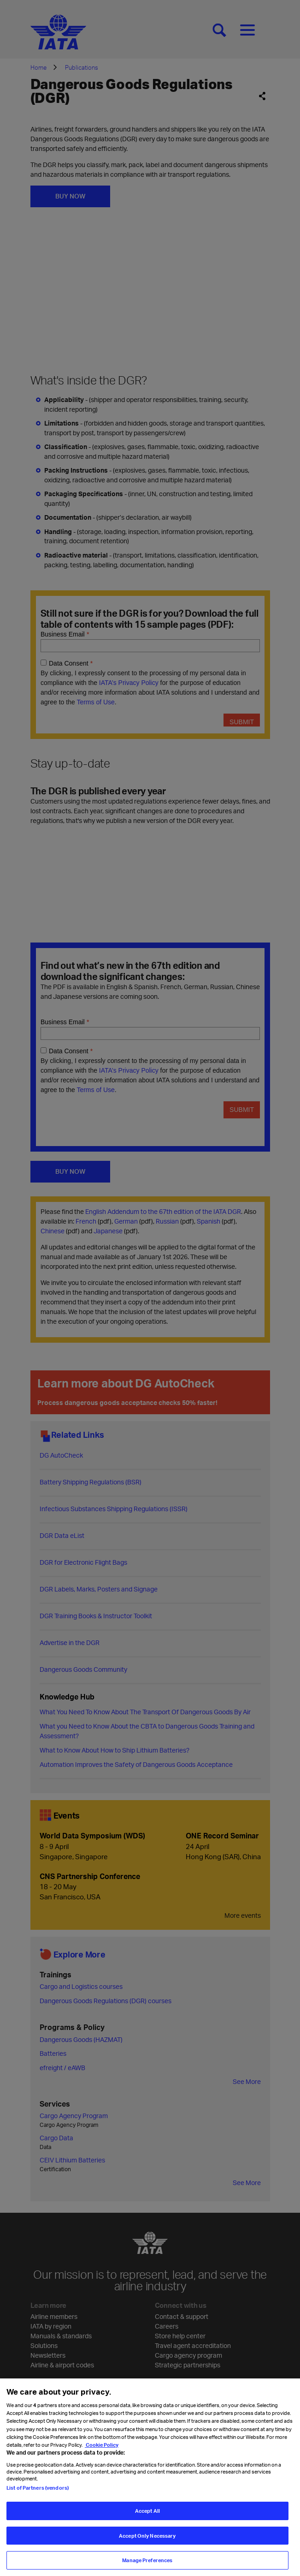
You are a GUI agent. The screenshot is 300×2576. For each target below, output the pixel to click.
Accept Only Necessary (147, 2535)
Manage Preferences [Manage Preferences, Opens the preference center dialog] (147, 2560)
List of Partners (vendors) (37, 2487)
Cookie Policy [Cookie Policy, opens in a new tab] (101, 2444)
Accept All (147, 2510)
